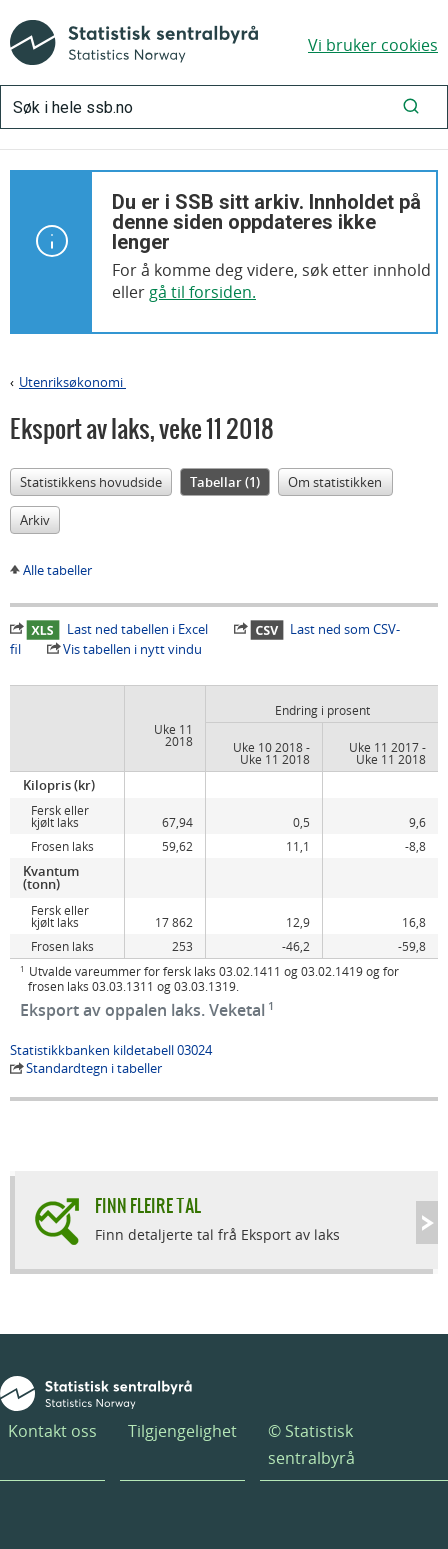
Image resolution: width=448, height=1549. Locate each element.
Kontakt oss (52, 1431)
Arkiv (35, 520)
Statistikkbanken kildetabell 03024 (111, 1050)
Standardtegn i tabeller (94, 1068)
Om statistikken (335, 482)
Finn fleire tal (148, 1205)
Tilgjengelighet (182, 1431)
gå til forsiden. (202, 292)
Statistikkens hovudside (91, 482)
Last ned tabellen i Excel (117, 629)
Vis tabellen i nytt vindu (132, 649)
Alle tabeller (57, 570)
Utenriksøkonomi (72, 382)
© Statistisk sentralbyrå (311, 1444)
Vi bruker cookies (373, 45)
